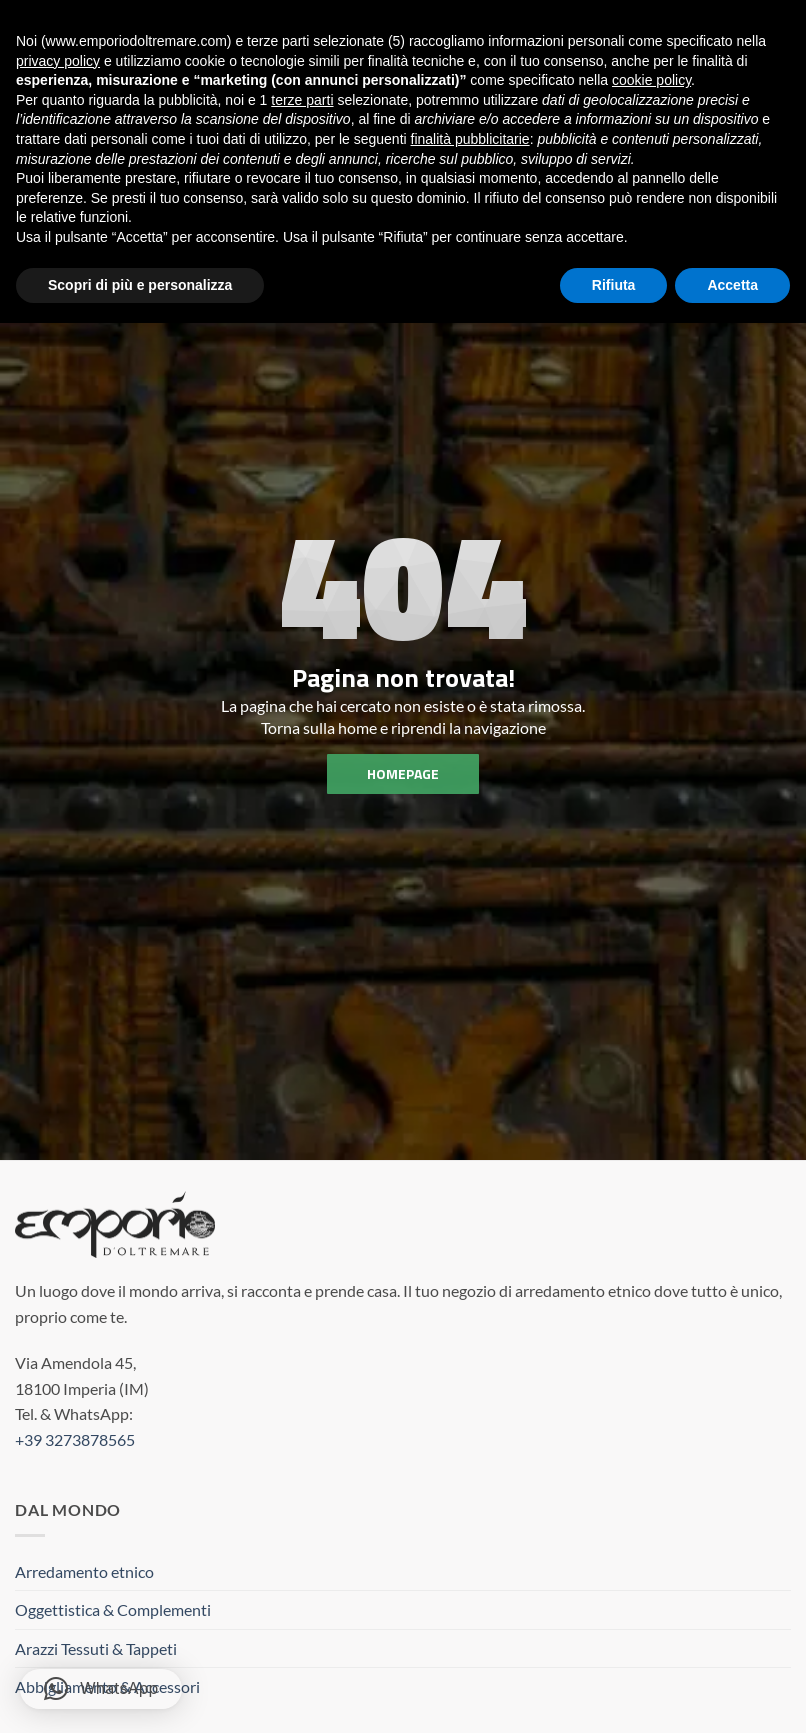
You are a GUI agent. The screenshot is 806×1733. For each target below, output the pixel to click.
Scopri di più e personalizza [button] (140, 283)
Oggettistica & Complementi (113, 1609)
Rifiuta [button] (614, 283)
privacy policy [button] (58, 59)
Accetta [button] (732, 283)
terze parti (302, 98)
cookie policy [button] (651, 78)
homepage (403, 773)
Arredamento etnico (84, 1571)
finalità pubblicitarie (470, 137)
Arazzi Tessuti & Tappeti (96, 1648)
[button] (101, 1689)
